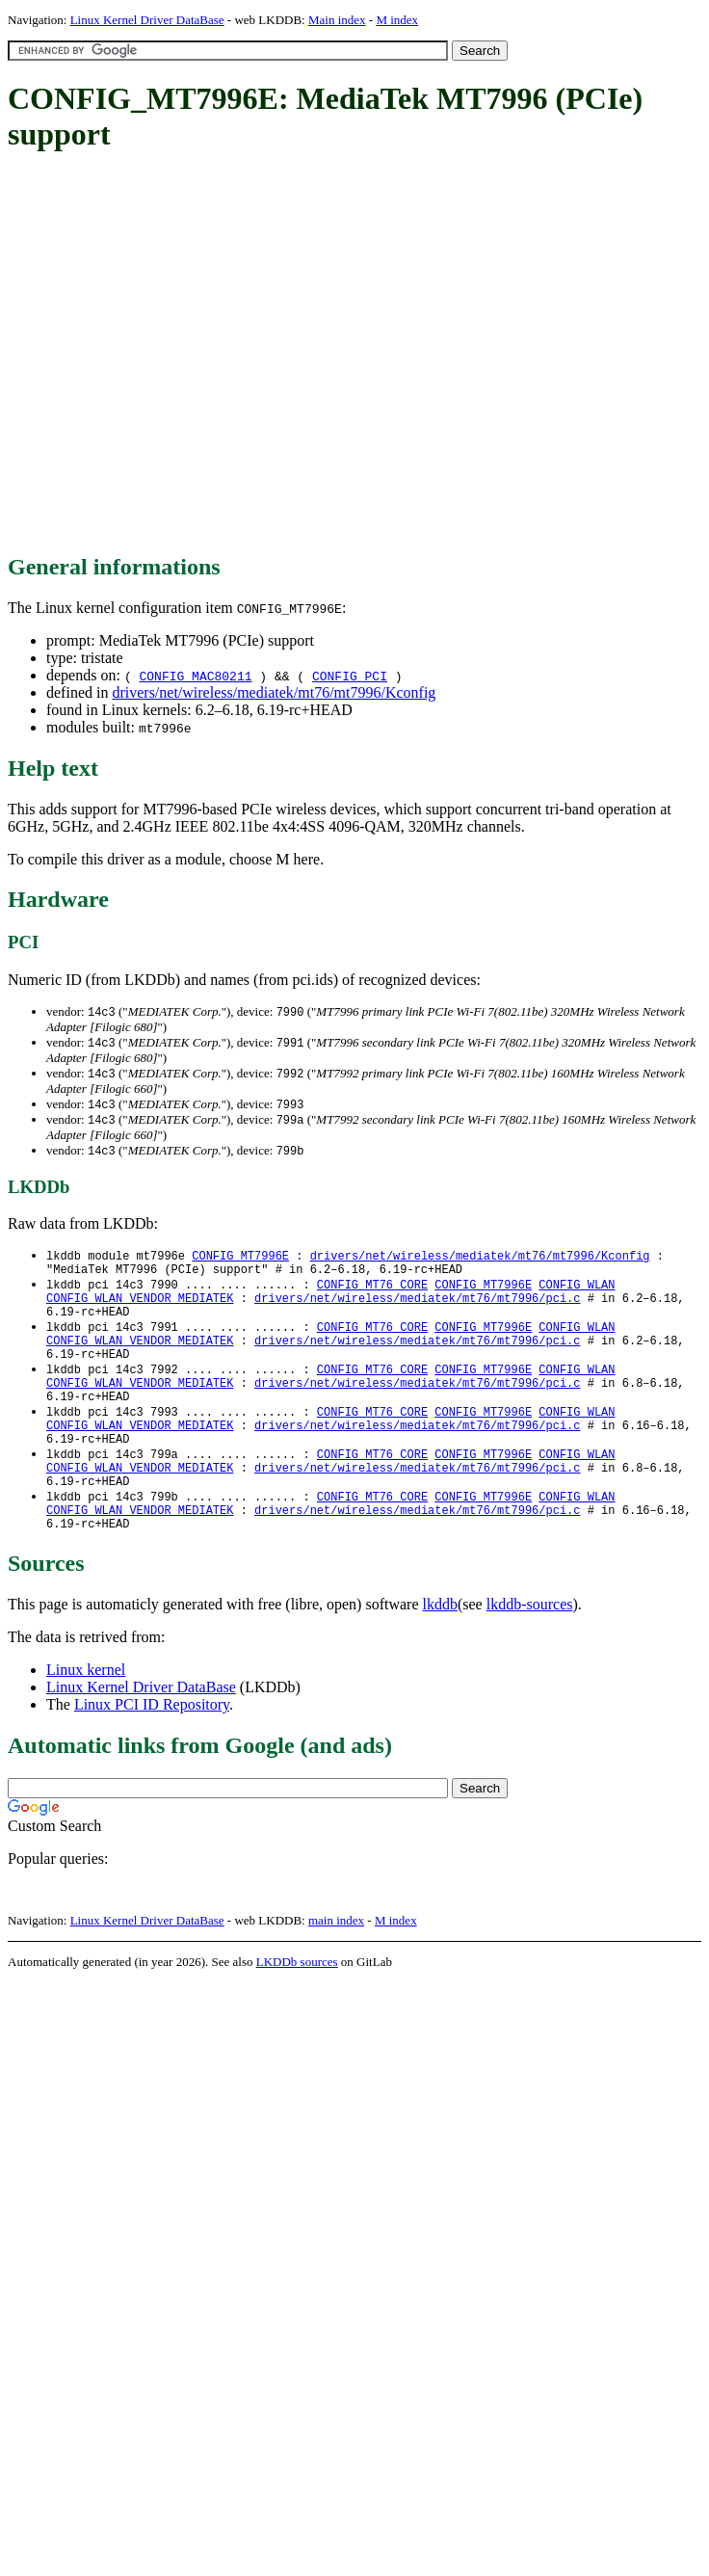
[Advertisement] (180, 354)
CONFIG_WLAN (576, 1295)
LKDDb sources (297, 2012)
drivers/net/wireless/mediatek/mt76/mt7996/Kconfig (273, 692)
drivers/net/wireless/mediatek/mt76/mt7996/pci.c (417, 1311)
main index (336, 1970)
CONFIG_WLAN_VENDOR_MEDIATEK (139, 1311)
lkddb (440, 1654)
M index (397, 20)
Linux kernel (85, 1720)
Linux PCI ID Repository (151, 1754)
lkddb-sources (529, 1654)
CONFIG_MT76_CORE (372, 1295)
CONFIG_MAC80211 (195, 675)
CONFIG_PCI (349, 675)
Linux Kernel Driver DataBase (147, 20)
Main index (337, 20)
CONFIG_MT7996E (240, 1262)
